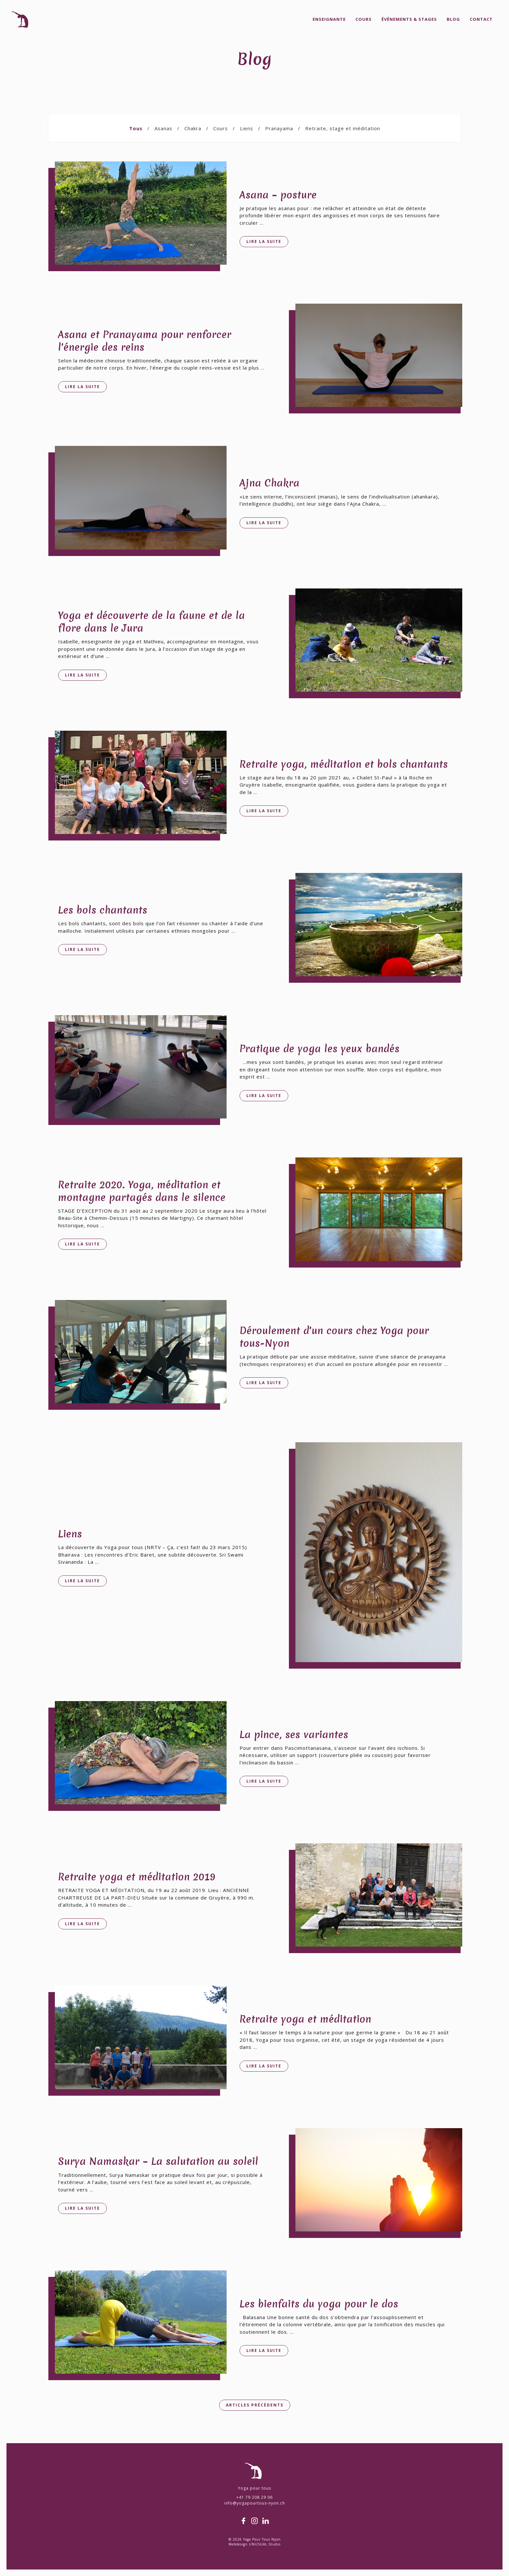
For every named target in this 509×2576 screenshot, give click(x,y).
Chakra (192, 128)
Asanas (163, 128)
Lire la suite (263, 241)
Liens (246, 128)
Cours (363, 19)
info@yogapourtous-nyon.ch (254, 2503)
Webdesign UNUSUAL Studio (254, 2544)
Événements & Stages (409, 19)
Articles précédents (254, 2405)
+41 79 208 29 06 (254, 2497)
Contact (481, 19)
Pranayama (279, 128)
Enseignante (329, 19)
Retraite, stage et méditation (342, 128)
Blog (453, 19)
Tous (136, 128)
